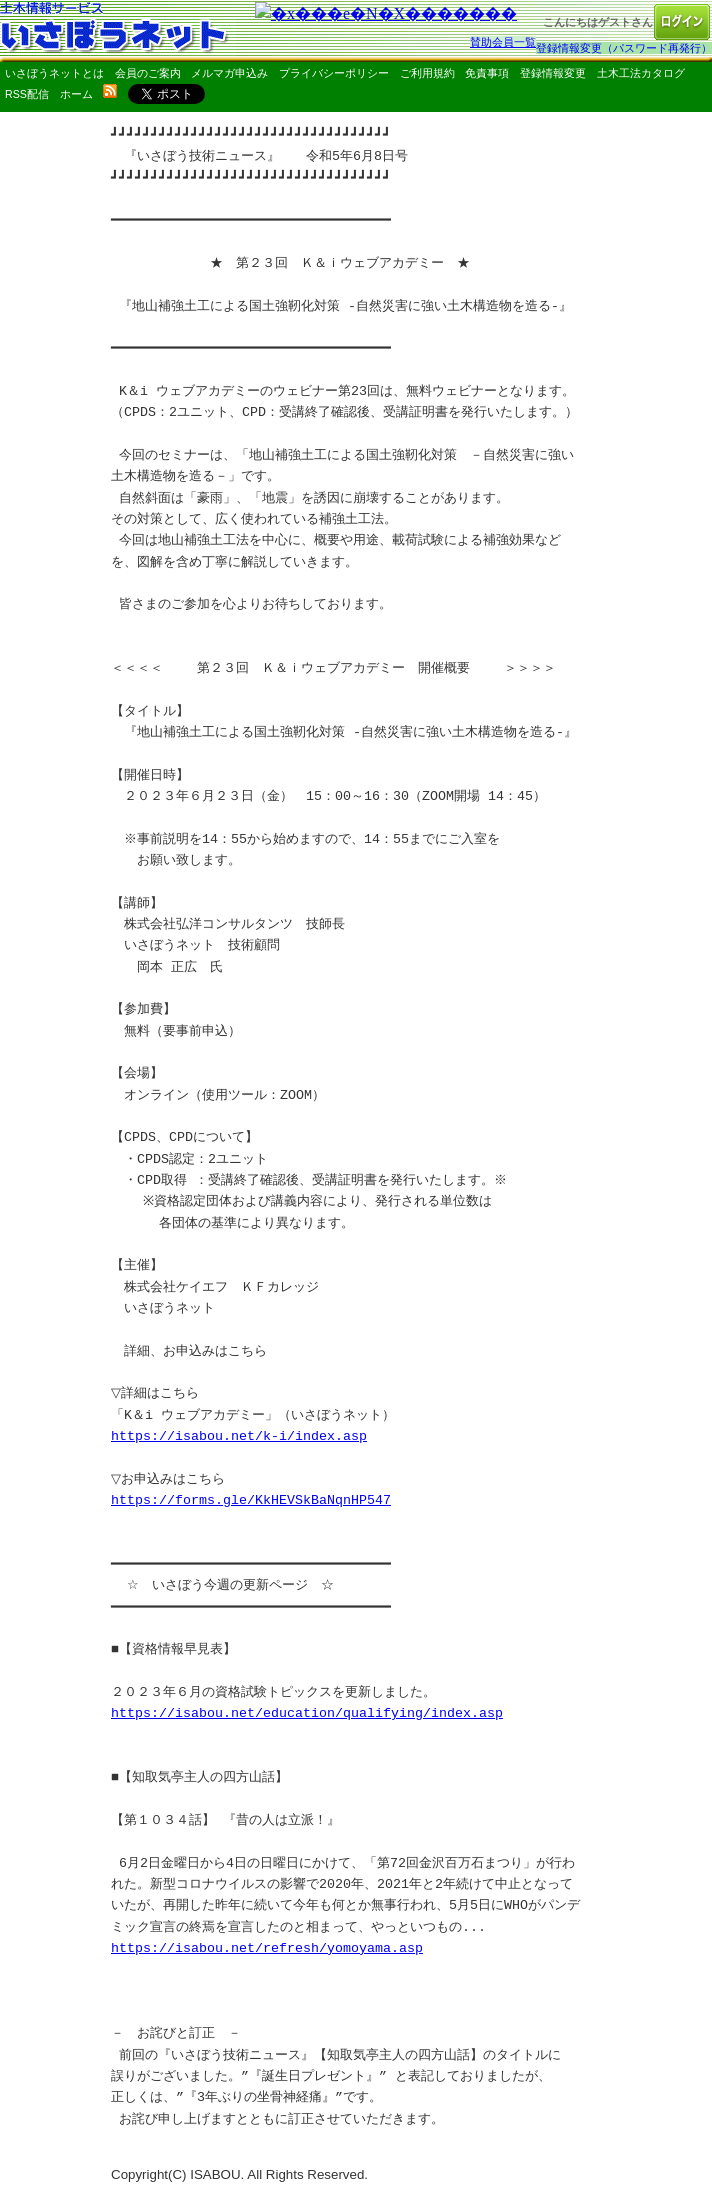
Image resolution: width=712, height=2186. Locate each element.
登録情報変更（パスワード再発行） (624, 48)
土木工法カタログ (641, 73)
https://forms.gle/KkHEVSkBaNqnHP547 (251, 1500)
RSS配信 (27, 94)
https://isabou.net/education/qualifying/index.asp (307, 1713)
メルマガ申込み (229, 73)
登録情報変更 (553, 73)
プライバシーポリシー (334, 73)
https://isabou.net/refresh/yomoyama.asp (267, 1948)
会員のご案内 (148, 73)
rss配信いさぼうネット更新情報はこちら (110, 91)
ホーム (76, 94)
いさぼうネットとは (54, 73)
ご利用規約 (427, 73)
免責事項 (487, 73)
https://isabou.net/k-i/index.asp (239, 1436)
